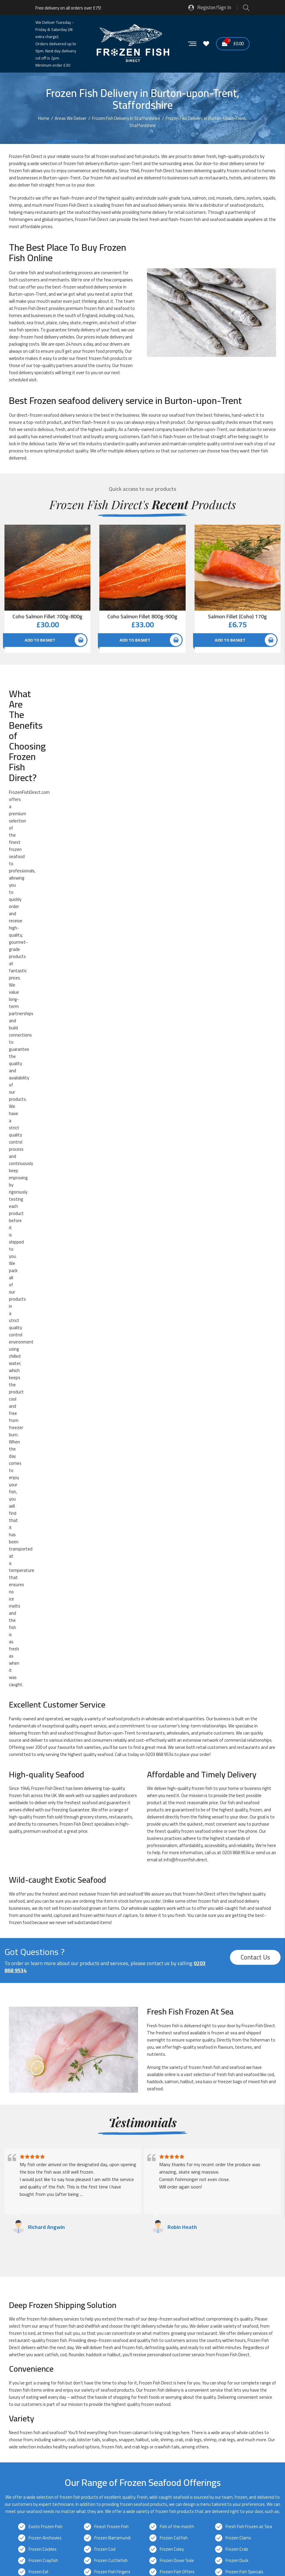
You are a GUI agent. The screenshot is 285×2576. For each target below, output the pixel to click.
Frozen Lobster (174, 1665)
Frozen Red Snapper (179, 1699)
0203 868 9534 (159, 814)
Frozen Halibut (42, 1654)
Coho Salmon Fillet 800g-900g (142, 616)
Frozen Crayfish (43, 1620)
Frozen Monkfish (44, 1676)
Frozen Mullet (107, 1676)
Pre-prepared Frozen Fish (118, 1767)
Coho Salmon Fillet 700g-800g (47, 616)
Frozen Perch (106, 1688)
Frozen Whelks (42, 1756)
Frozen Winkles (240, 1756)
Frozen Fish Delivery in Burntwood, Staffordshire (88, 2121)
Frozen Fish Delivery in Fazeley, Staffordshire (85, 2153)
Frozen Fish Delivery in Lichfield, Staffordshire (86, 2185)
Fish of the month (177, 1586)
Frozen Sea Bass (44, 1722)
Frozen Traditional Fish (50, 1744)
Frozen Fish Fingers (112, 1631)
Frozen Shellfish (175, 1722)
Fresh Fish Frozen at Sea (249, 1586)
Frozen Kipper (107, 1665)
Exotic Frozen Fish (45, 1586)
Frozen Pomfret (44, 1699)
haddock (155, 1141)
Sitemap (102, 2541)
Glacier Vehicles (69, 2304)
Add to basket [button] (40, 640)
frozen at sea (224, 1092)
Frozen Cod (104, 1609)
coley (63, 322)
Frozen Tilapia (239, 1733)
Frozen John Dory (44, 1665)
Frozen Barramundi (112, 1597)
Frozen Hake (237, 1643)
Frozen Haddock (175, 1643)
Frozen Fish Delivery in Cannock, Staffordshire (86, 2132)
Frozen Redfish (240, 1699)
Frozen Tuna (172, 1744)
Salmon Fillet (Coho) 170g (237, 616)
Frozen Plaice (172, 1688)
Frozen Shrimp (239, 1722)
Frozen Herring (108, 1654)
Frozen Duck (237, 1620)
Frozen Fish (151, 170)
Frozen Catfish (174, 1597)
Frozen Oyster (42, 1688)
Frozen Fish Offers (177, 1631)
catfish (51, 1414)
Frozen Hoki (171, 1654)
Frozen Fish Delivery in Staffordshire (77, 2100)
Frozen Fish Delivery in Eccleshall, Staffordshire (87, 2142)
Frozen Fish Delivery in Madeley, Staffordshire (86, 2196)
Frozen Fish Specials (244, 1631)
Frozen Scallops (174, 1710)
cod (211, 198)
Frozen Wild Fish (175, 1756)
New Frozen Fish (44, 1767)
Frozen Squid (106, 1733)
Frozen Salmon (43, 1710)
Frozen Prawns (108, 1699)
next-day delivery (174, 1845)
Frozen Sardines (109, 1710)
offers (56, 708)
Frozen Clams (238, 1597)
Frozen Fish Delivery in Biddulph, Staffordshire (86, 2110)
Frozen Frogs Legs (111, 1643)
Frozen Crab (237, 1609)
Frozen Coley (172, 1609)
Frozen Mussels (174, 1676)
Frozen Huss (237, 1654)
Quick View (86, 531)
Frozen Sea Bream (111, 1722)
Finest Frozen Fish (111, 1586)
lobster (84, 1499)
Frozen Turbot (239, 1744)
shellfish (92, 1386)
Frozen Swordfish (176, 1733)
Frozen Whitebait (111, 1756)
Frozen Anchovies (45, 1597)
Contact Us (255, 1017)
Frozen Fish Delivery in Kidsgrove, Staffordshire (87, 2164)
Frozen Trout (106, 1744)
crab (167, 1492)
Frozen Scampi (239, 1710)
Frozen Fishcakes (45, 1643)
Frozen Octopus (241, 1676)
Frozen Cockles (43, 1609)
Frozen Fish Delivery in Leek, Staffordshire (82, 2175)
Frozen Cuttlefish (111, 1620)
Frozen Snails (41, 1733)
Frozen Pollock (239, 1688)
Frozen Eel (38, 1631)
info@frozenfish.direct (185, 919)
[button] (142, 2459)
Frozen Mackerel (241, 1665)
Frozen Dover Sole (177, 1620)
